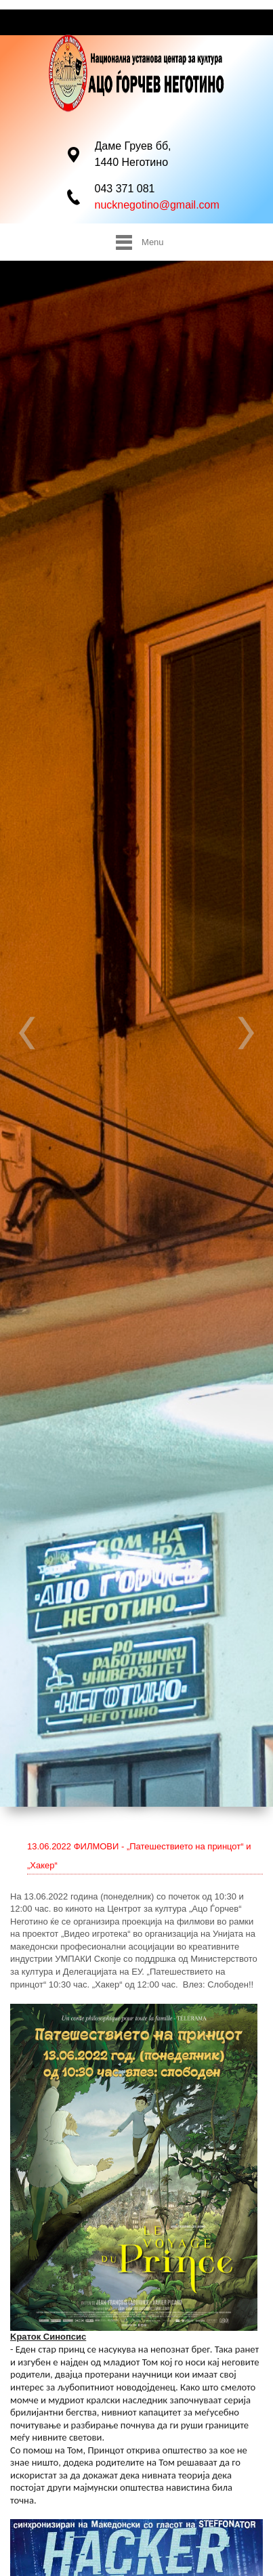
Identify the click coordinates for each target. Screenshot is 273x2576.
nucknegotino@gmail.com (157, 205)
